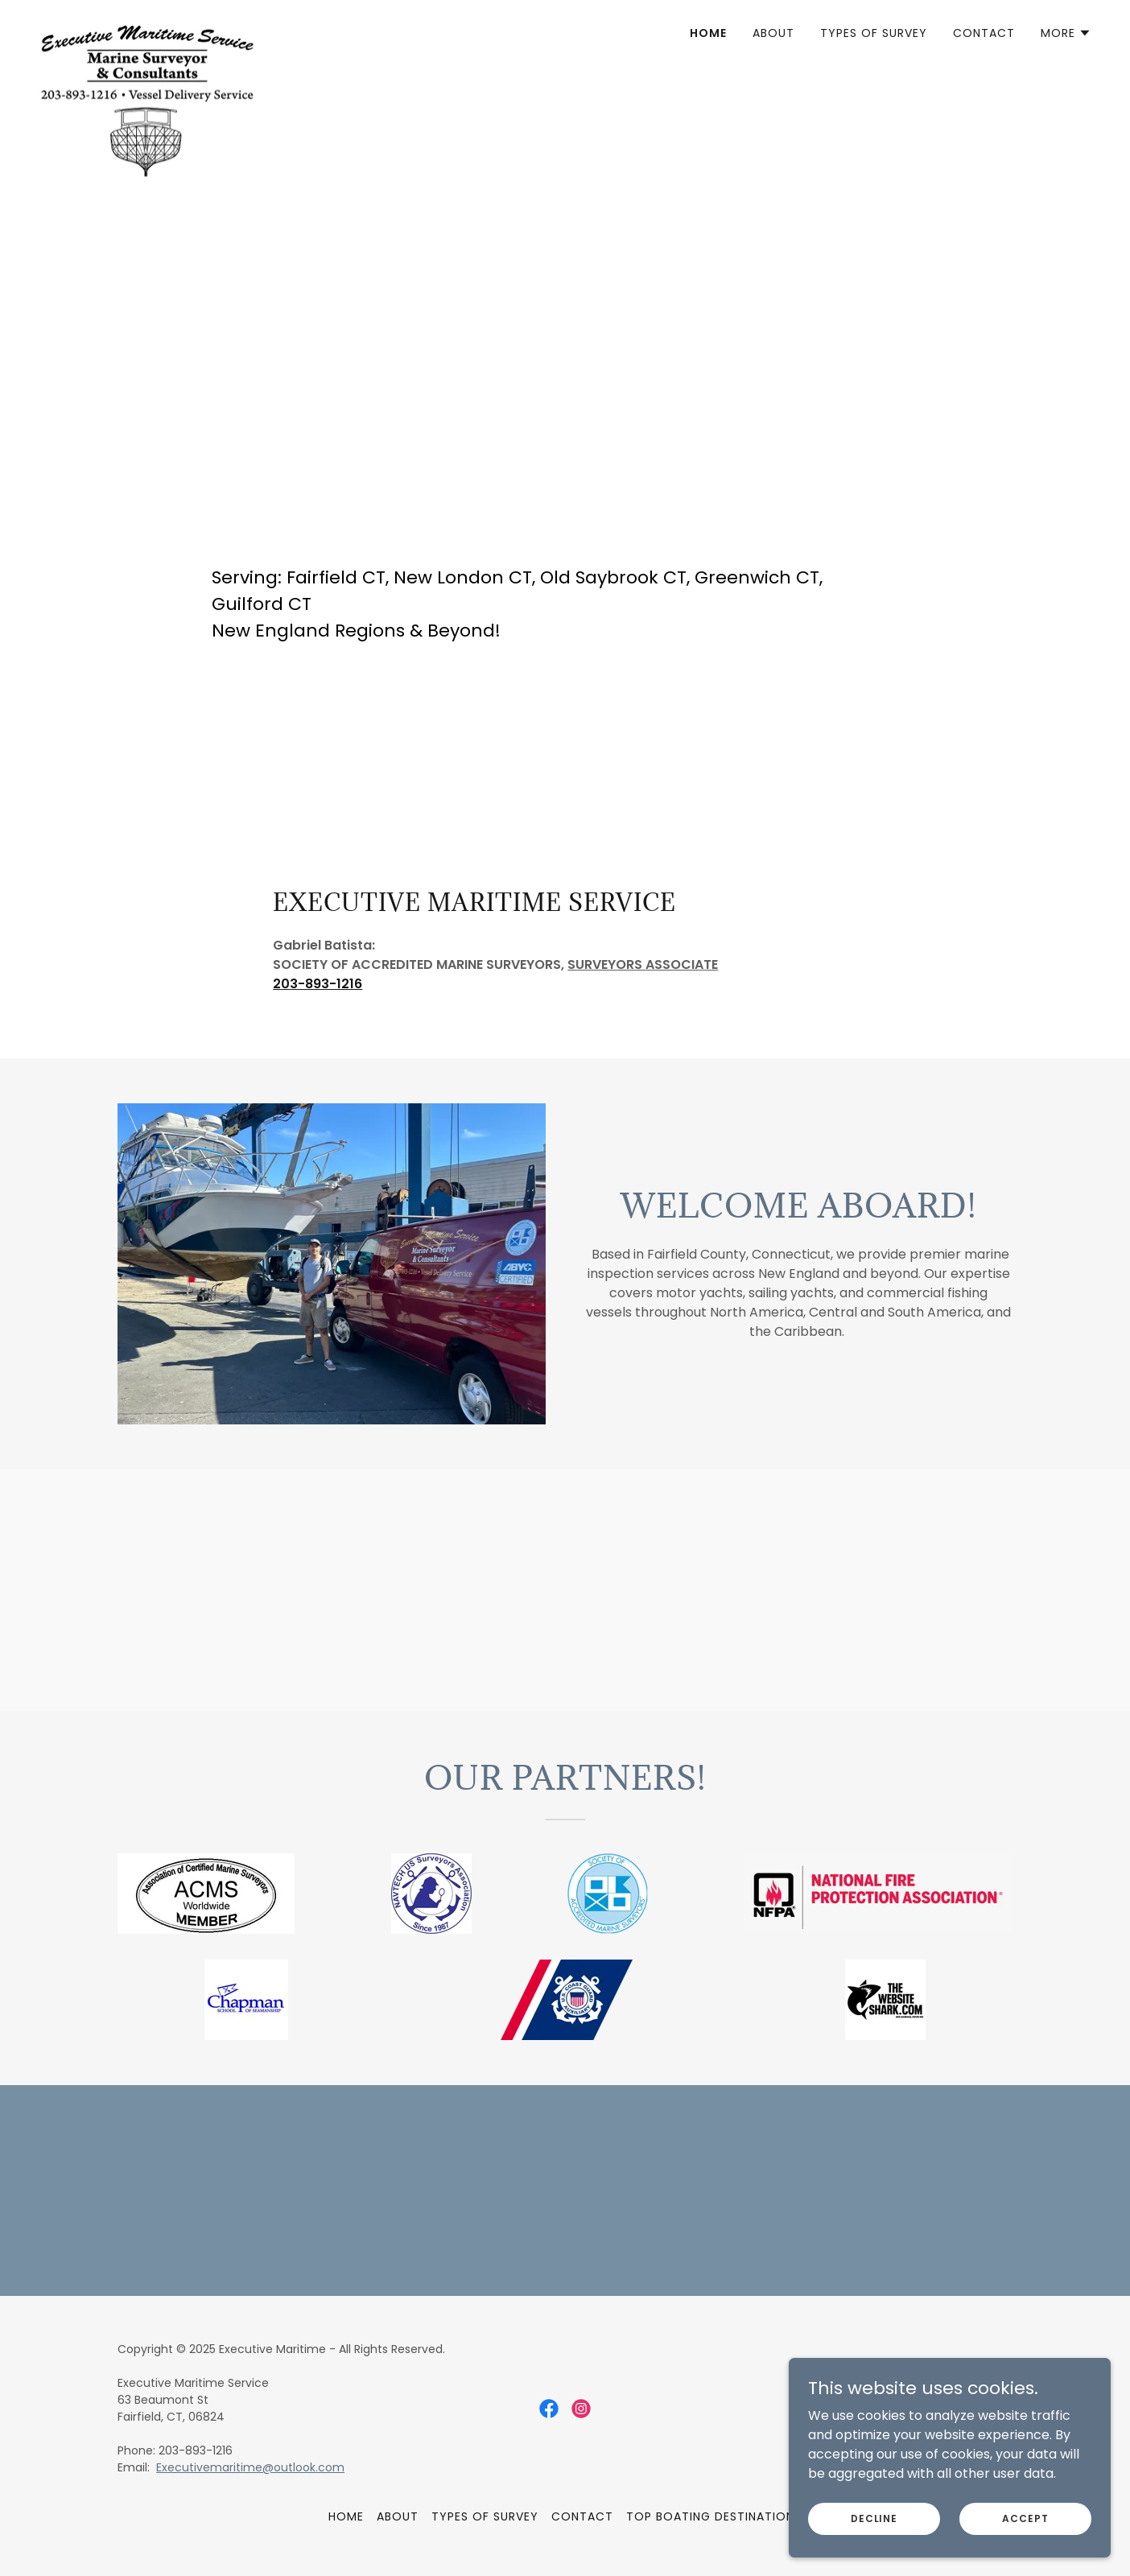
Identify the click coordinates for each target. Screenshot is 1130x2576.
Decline (874, 2540)
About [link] (773, 33)
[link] (147, 28)
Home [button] (346, 2516)
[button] (1066, 33)
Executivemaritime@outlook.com (250, 2467)
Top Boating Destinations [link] (714, 2516)
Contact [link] (984, 33)
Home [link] (708, 33)
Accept (1025, 2540)
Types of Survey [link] (873, 33)
